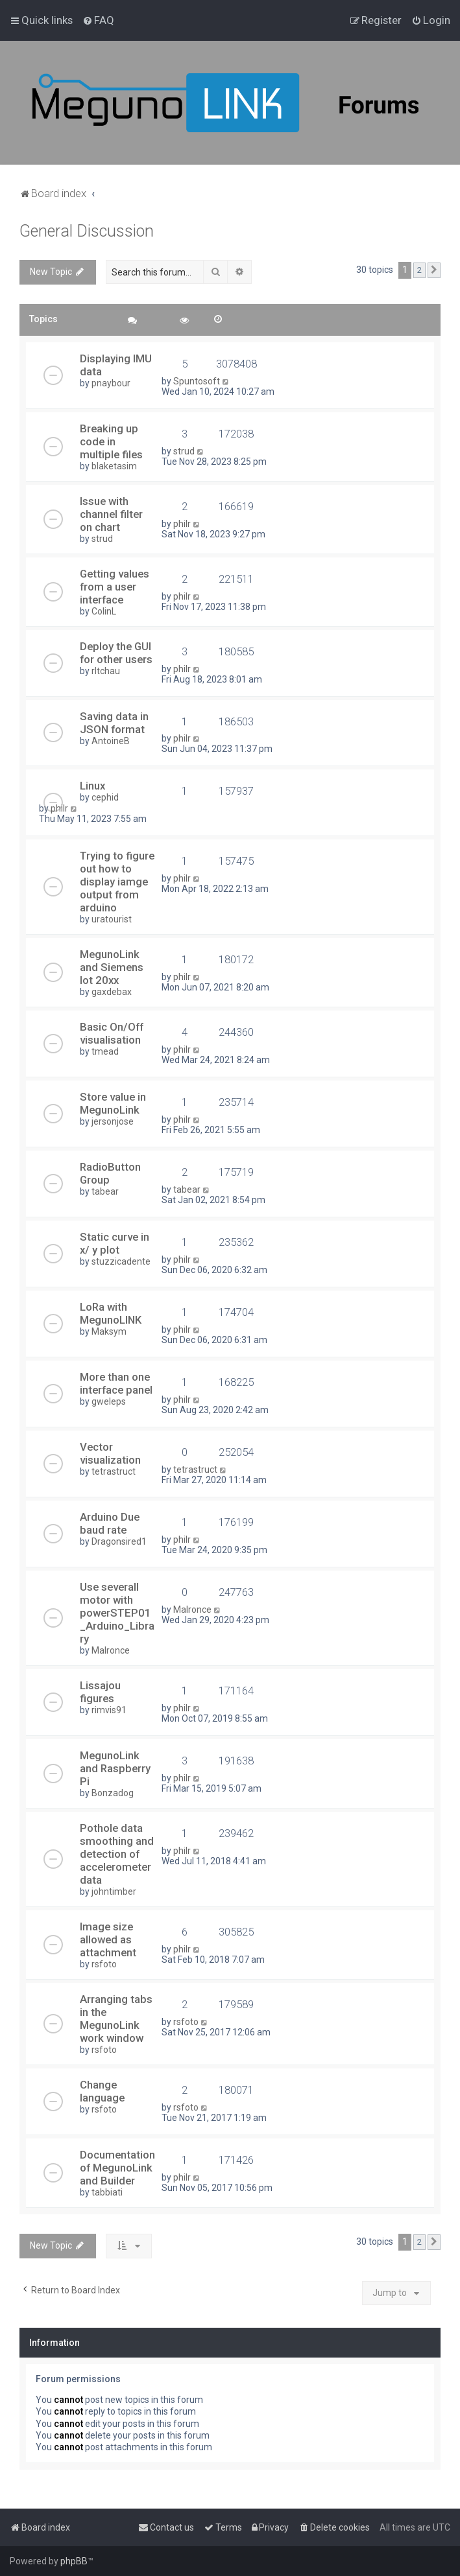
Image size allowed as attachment (108, 1939)
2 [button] (419, 270)
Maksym (109, 1331)
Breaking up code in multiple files (111, 441)
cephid (105, 797)
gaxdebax (111, 992)
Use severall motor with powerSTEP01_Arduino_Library (117, 1612)
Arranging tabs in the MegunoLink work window (116, 2018)
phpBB (74, 2561)
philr (182, 524)
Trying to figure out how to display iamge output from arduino (117, 881)
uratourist (111, 919)
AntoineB (110, 741)
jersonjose (112, 1121)
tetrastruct (113, 1471)
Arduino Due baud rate (109, 1523)
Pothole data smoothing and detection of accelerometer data (117, 1853)
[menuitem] (98, 20)
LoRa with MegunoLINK (110, 1313)
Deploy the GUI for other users (116, 653)
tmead (105, 1051)
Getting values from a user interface (114, 586)
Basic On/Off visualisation (111, 1033)
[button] (434, 270)
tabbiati (107, 2192)
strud (184, 451)
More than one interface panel (116, 1383)
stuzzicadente (121, 1261)
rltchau (105, 671)
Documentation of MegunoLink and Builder (117, 2167)
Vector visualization (110, 1453)
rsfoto (104, 1964)
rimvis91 (109, 1710)
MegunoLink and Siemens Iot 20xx (111, 967)
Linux (92, 785)
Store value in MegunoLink (113, 1103)
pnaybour (110, 383)
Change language (102, 2091)
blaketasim (114, 466)
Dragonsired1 (119, 1541)
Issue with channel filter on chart (111, 514)
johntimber (113, 1891)
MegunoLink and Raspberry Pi (115, 1768)
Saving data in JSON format (114, 723)
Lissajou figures (100, 1692)
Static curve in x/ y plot (114, 1243)
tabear (105, 1191)
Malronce (110, 1650)
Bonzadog (112, 1793)
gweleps (108, 1401)
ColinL (103, 611)
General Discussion (86, 231)
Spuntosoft (196, 381)
